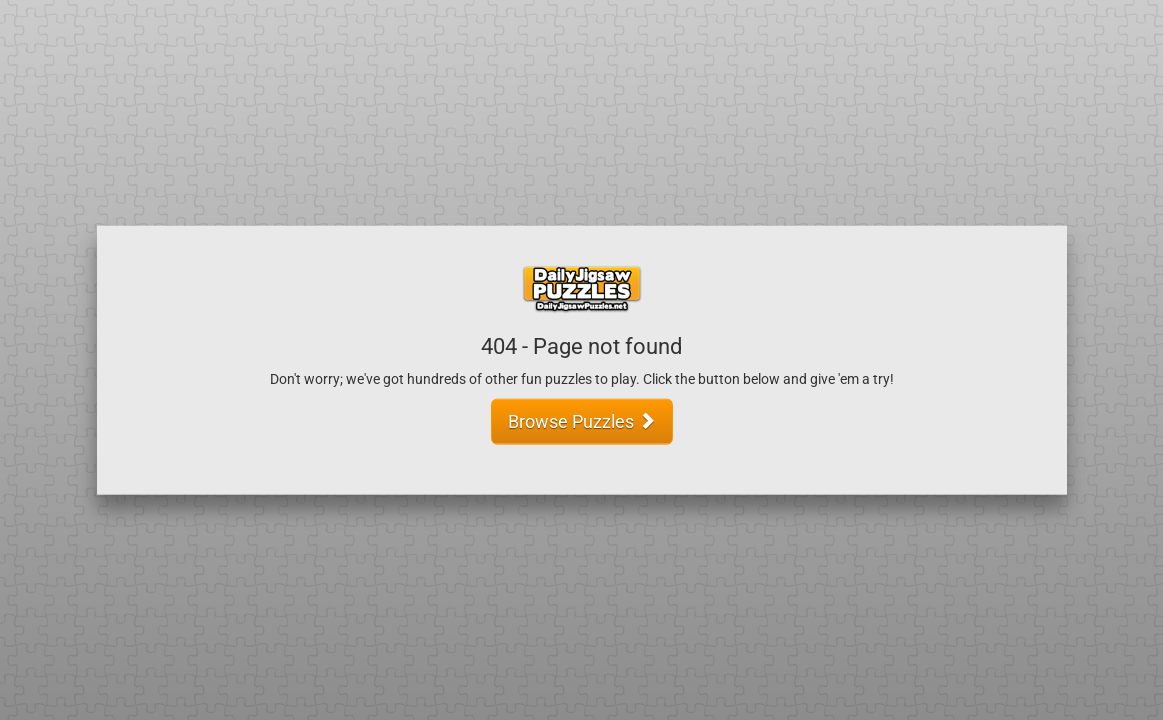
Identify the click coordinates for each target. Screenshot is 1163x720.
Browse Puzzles (582, 420)
